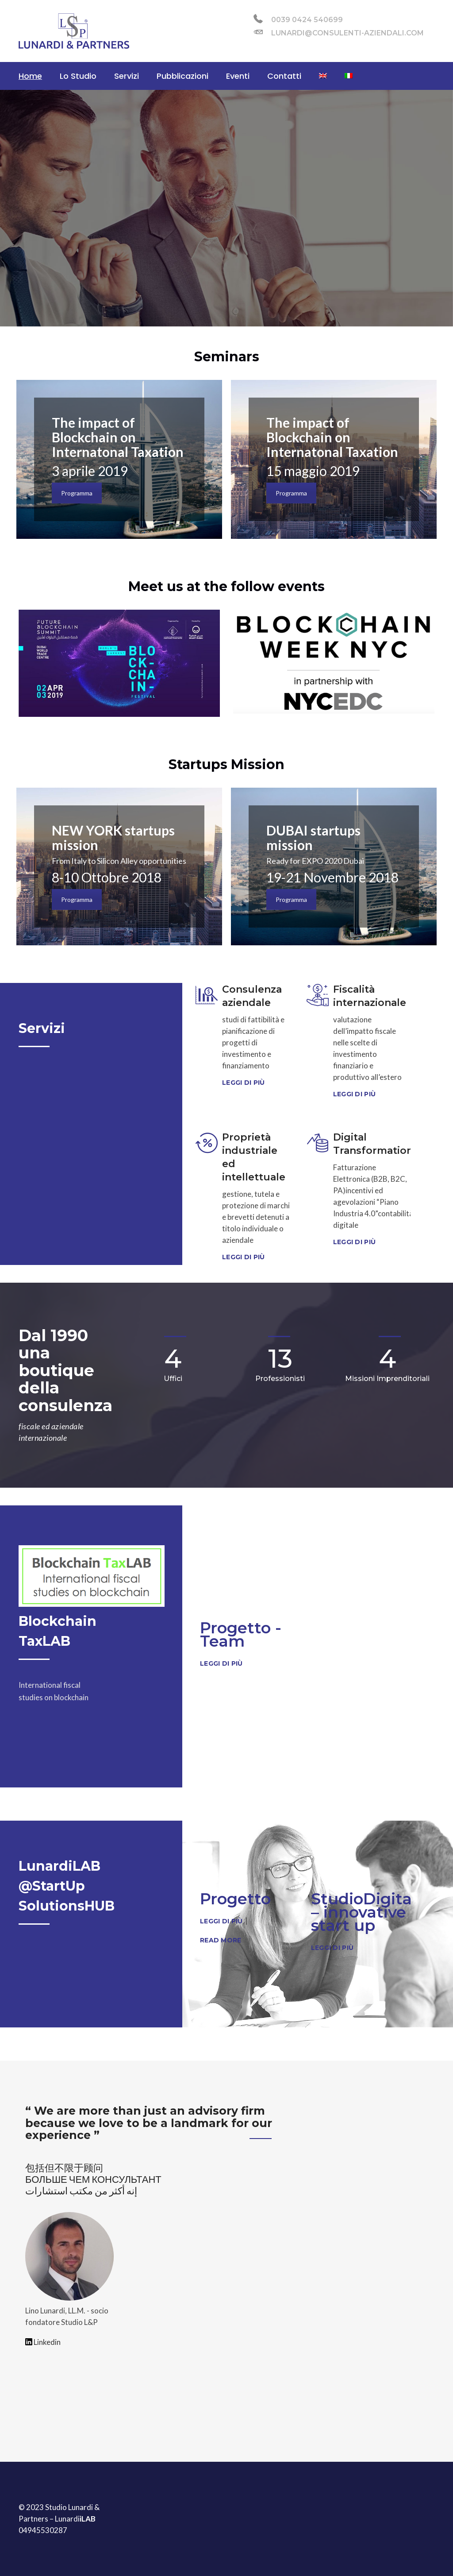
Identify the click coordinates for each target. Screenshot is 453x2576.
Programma (76, 493)
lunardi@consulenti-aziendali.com (338, 32)
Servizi (126, 75)
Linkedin (43, 2342)
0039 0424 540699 (298, 19)
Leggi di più (243, 1083)
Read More (221, 1940)
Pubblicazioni (182, 75)
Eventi (238, 75)
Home (30, 75)
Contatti (284, 75)
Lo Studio (78, 75)
